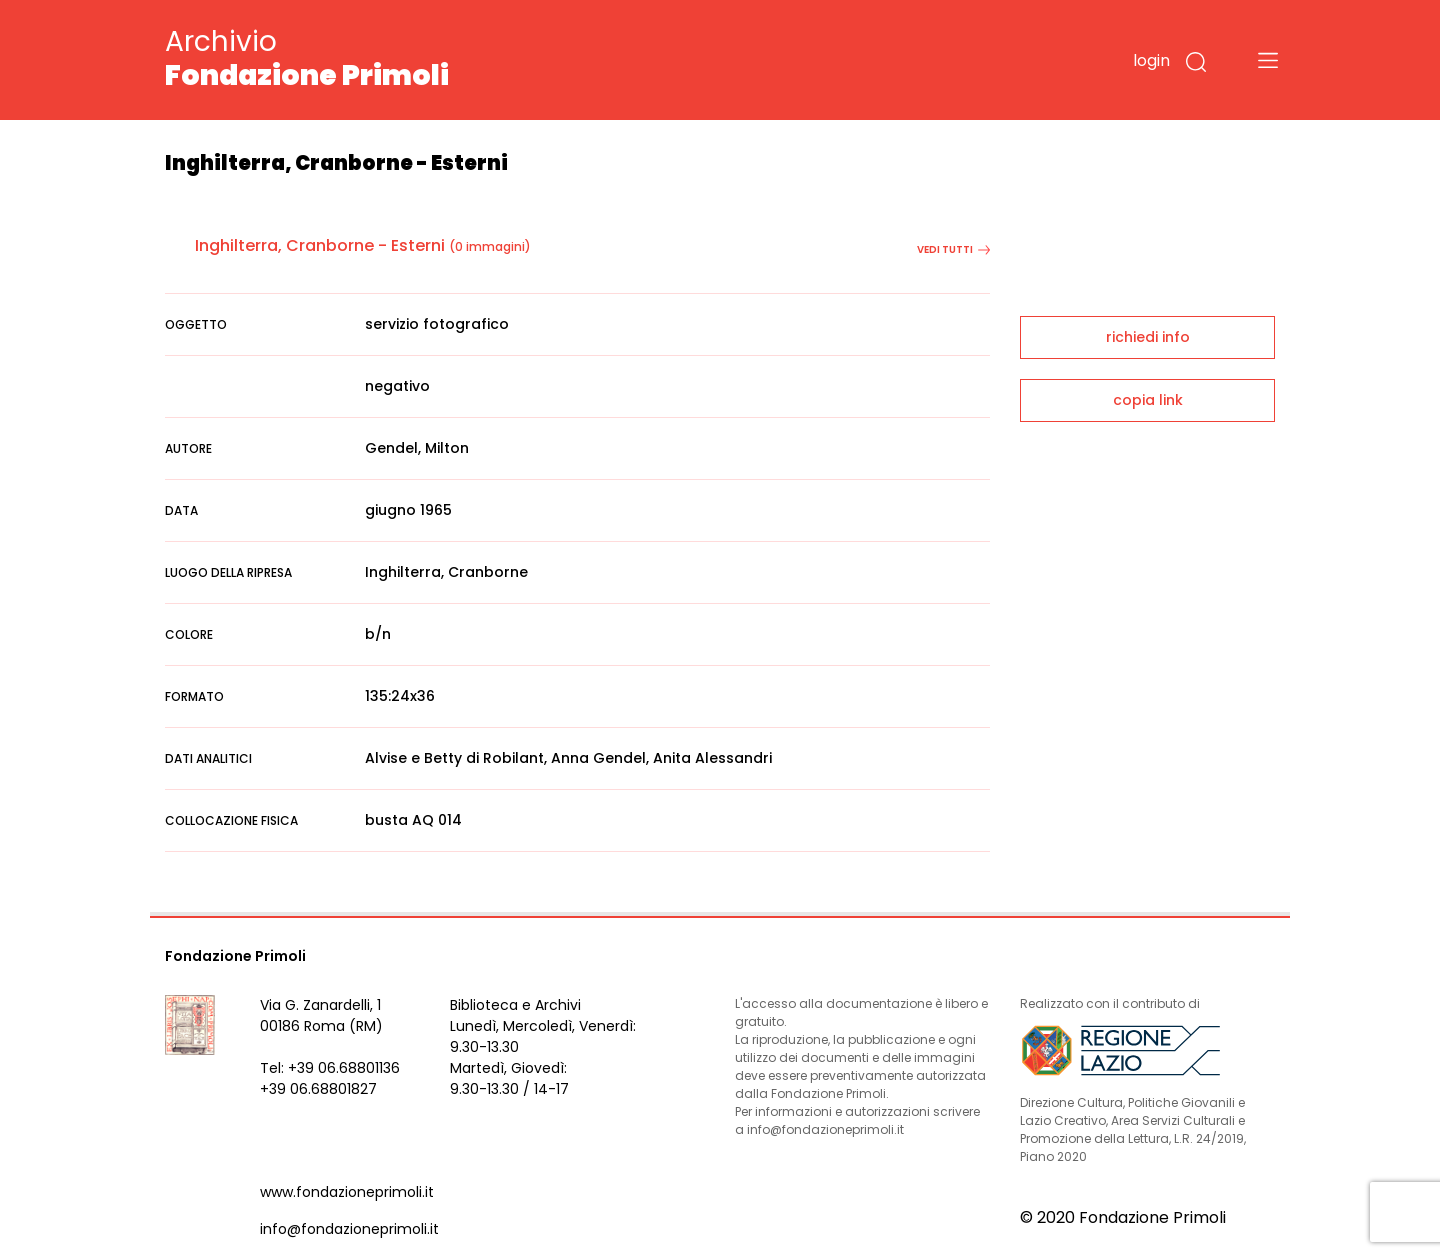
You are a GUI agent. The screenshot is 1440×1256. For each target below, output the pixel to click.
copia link (1148, 400)
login (1151, 60)
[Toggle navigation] (1268, 60)
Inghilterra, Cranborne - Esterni (320, 245)
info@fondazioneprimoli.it (349, 1229)
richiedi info (1148, 337)
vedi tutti (953, 249)
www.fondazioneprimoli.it (347, 1192)
